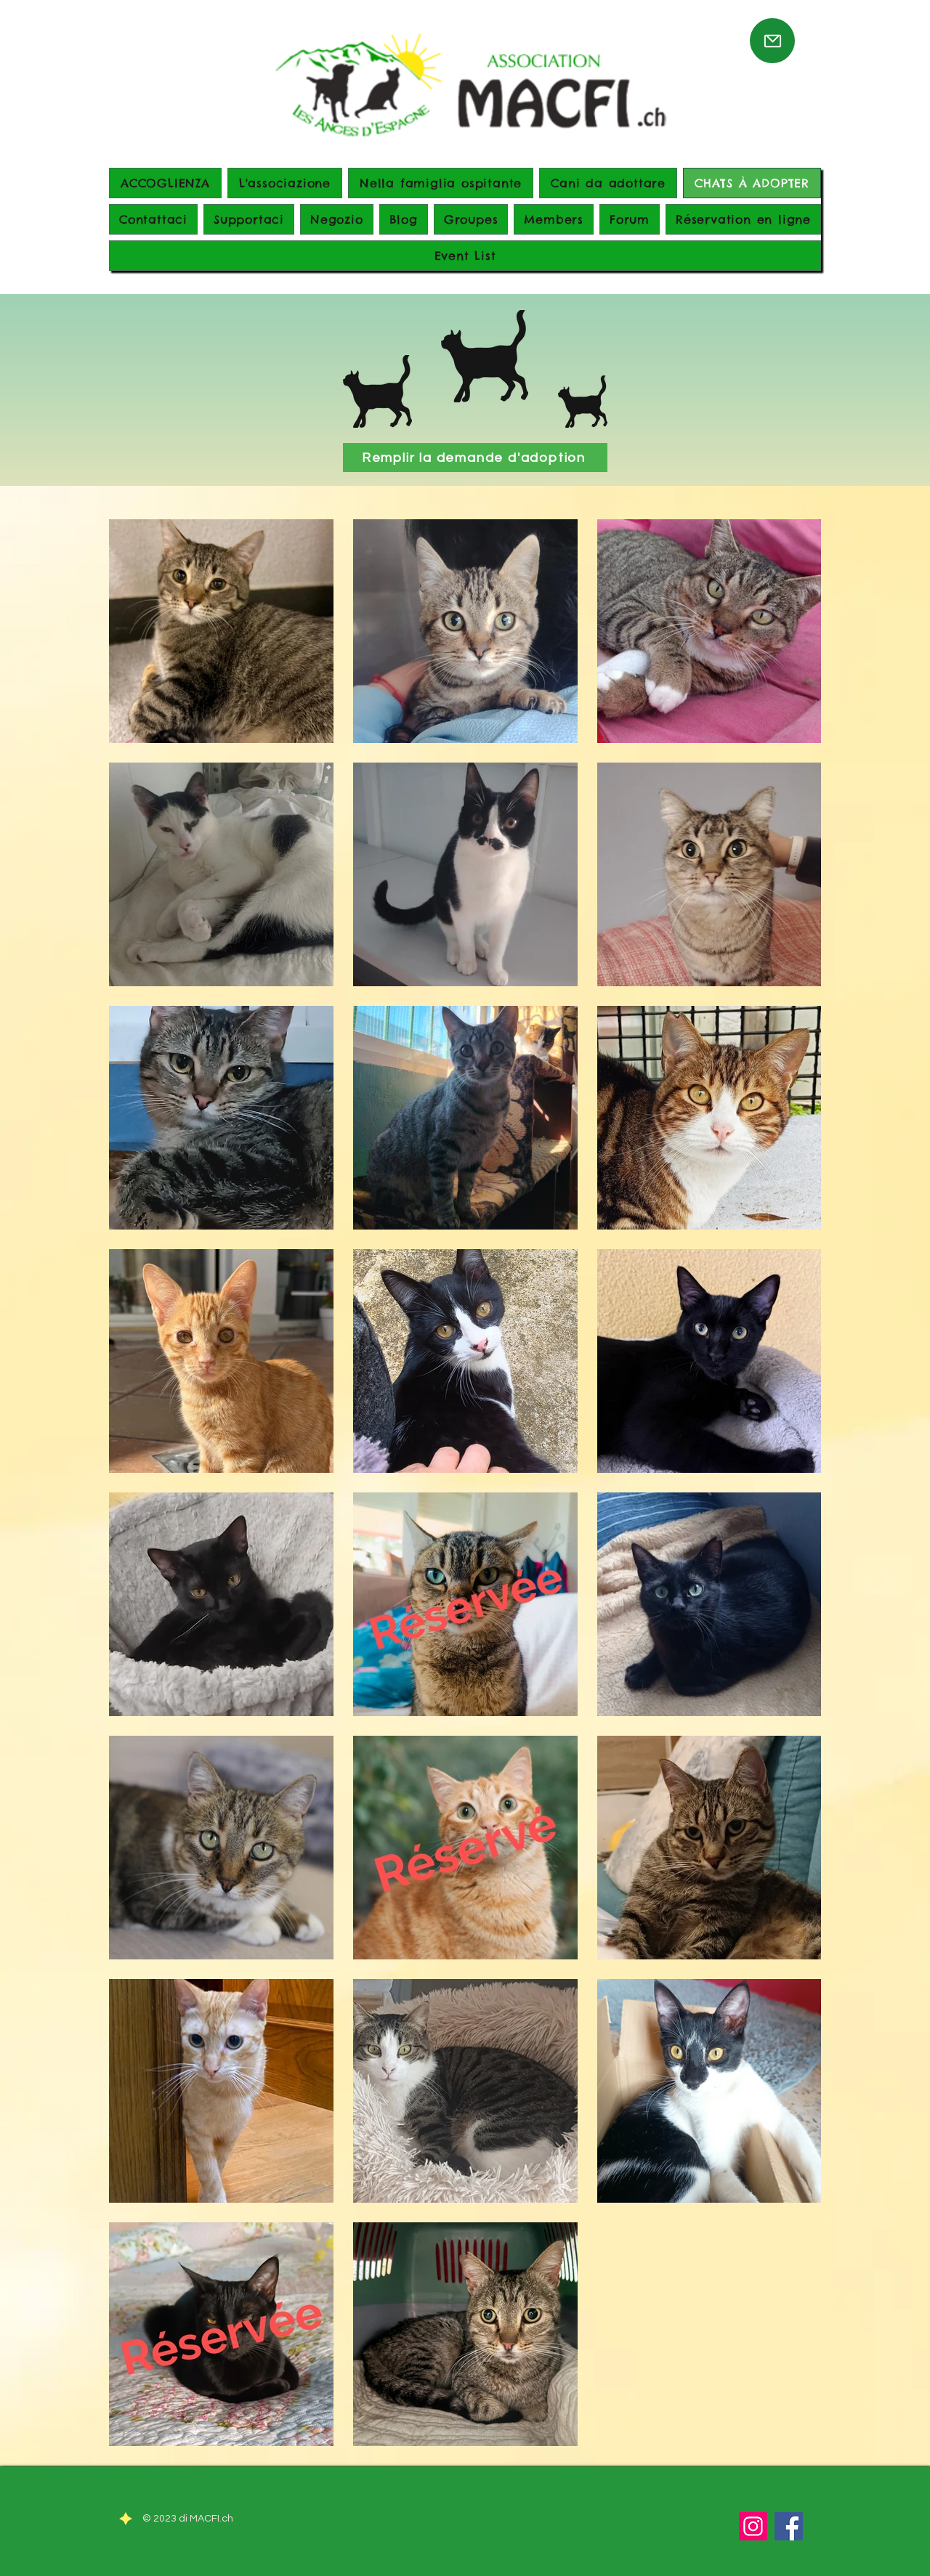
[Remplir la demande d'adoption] (475, 457)
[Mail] (772, 40)
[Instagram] (753, 2526)
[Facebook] (789, 2526)
